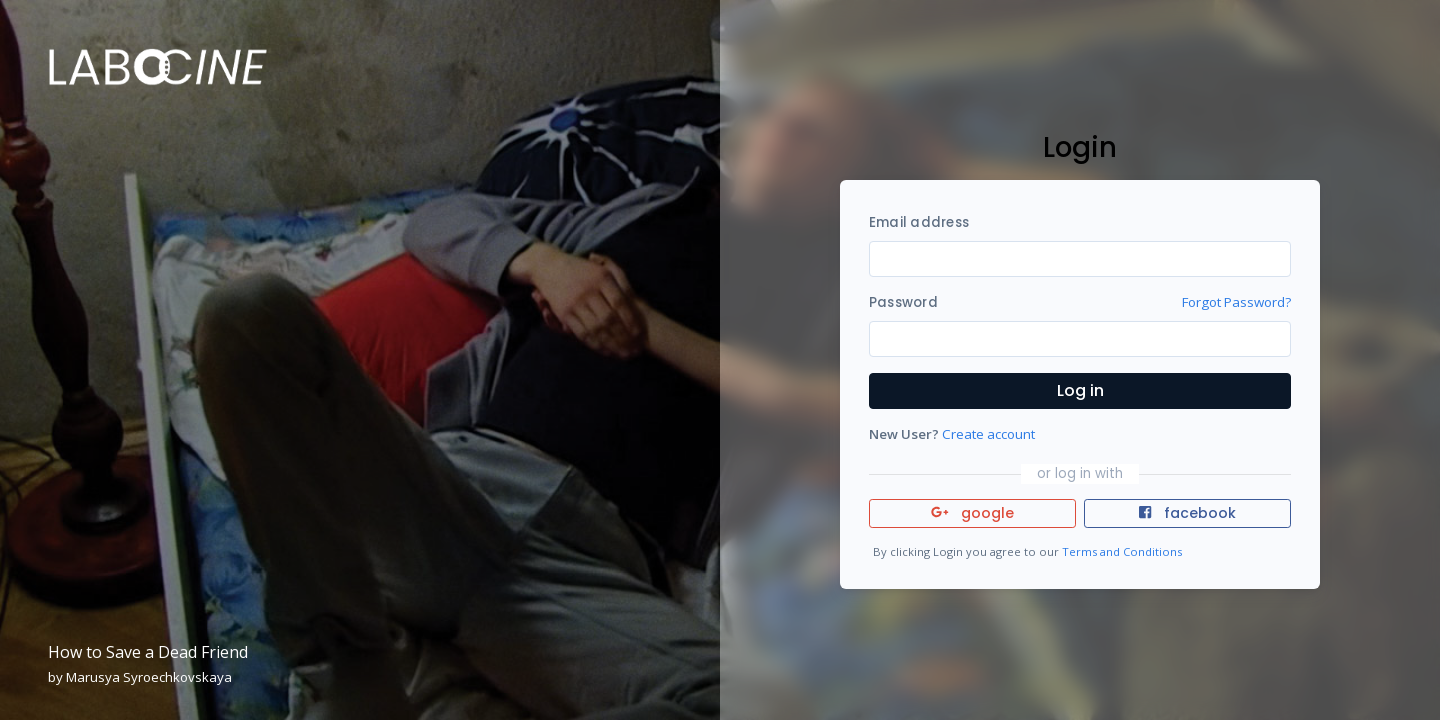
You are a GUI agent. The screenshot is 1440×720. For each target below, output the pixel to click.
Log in (1080, 390)
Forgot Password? (1236, 302)
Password (903, 302)
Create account (988, 434)
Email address (919, 222)
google (972, 513)
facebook (1187, 513)
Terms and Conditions (1122, 551)
